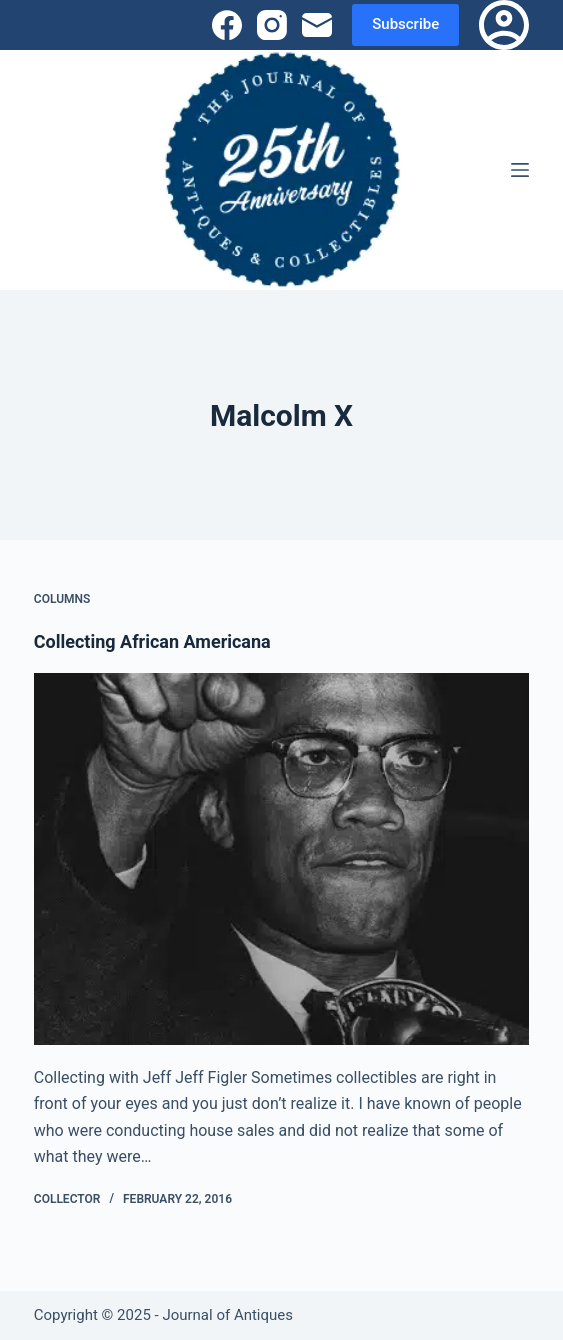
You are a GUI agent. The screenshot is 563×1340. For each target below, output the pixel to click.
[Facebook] (227, 25)
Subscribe (405, 24)
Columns (62, 599)
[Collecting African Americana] (281, 859)
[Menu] (520, 170)
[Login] (504, 25)
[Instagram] (272, 25)
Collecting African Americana (152, 641)
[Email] (317, 25)
